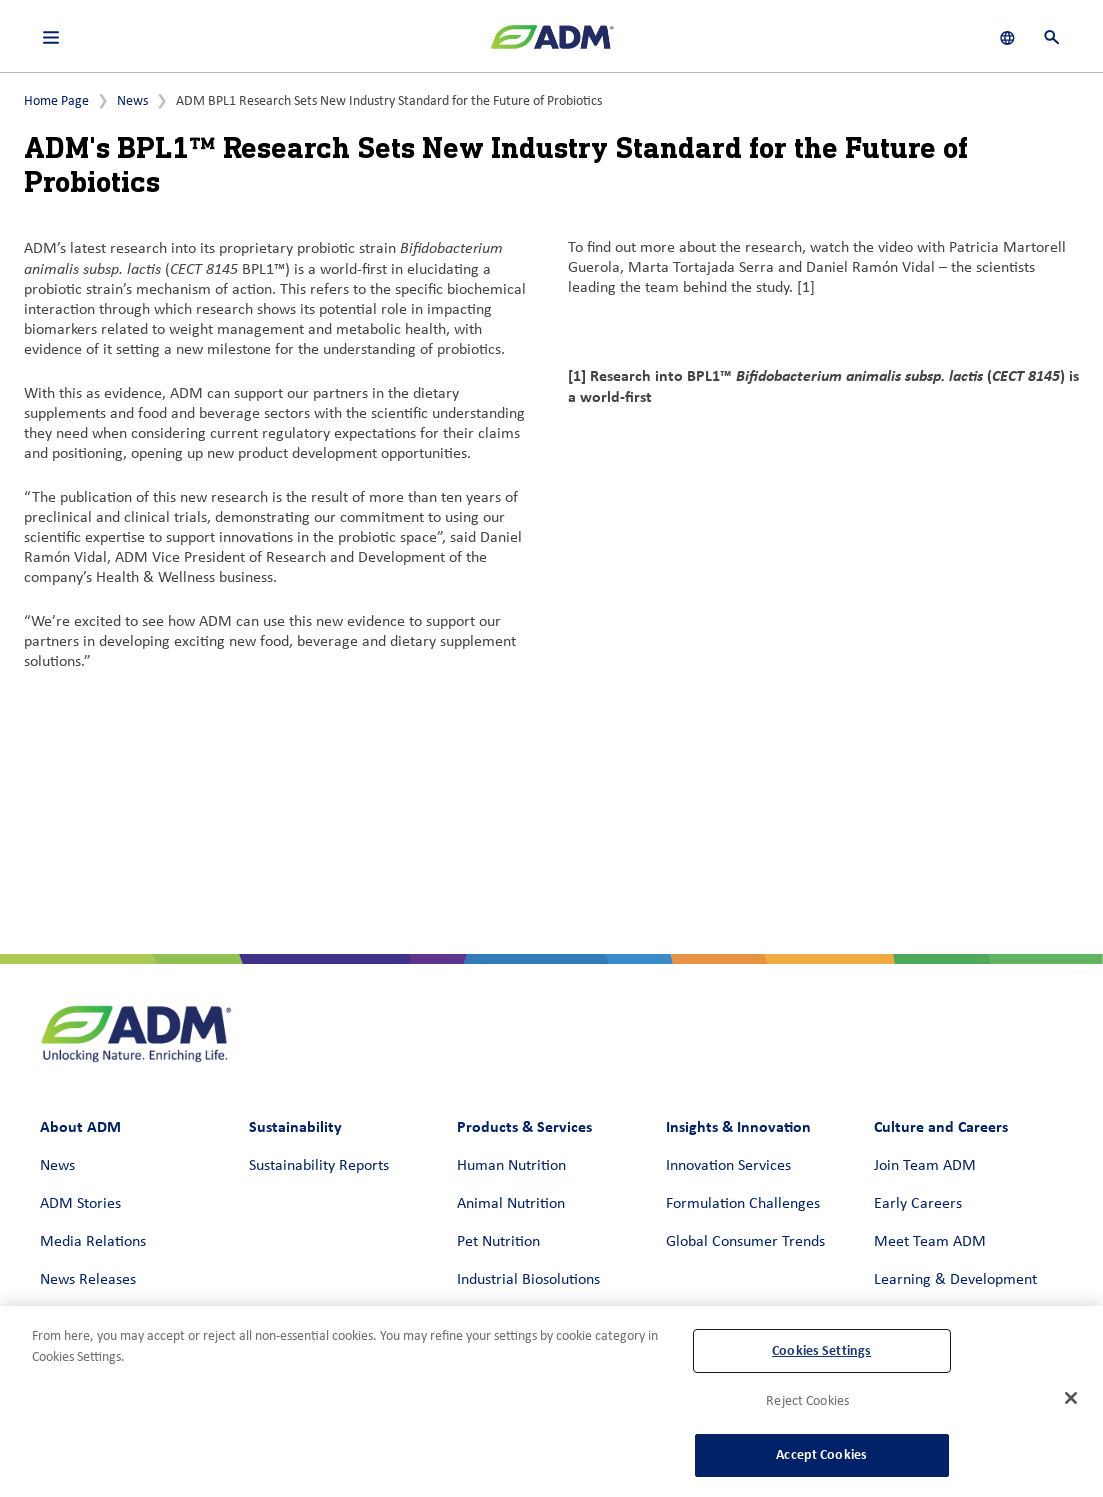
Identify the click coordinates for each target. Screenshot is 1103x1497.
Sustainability (295, 1126)
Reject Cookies (807, 1401)
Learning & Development (955, 1280)
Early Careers (918, 1204)
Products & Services (524, 1126)
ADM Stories (80, 1204)
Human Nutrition (511, 1166)
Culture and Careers (941, 1126)
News (132, 101)
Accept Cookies (821, 1454)
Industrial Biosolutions (528, 1280)
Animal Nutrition (511, 1204)
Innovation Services (728, 1166)
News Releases (88, 1280)
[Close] (1071, 1398)
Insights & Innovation (738, 1126)
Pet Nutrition (498, 1242)
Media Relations (93, 1242)
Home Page (56, 101)
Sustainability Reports (319, 1166)
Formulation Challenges (743, 1204)
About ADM (80, 1126)
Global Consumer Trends (745, 1242)
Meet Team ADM (930, 1242)
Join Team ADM (925, 1166)
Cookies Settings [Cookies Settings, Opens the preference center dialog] (821, 1350)
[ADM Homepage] (552, 45)
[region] (551, 1401)
